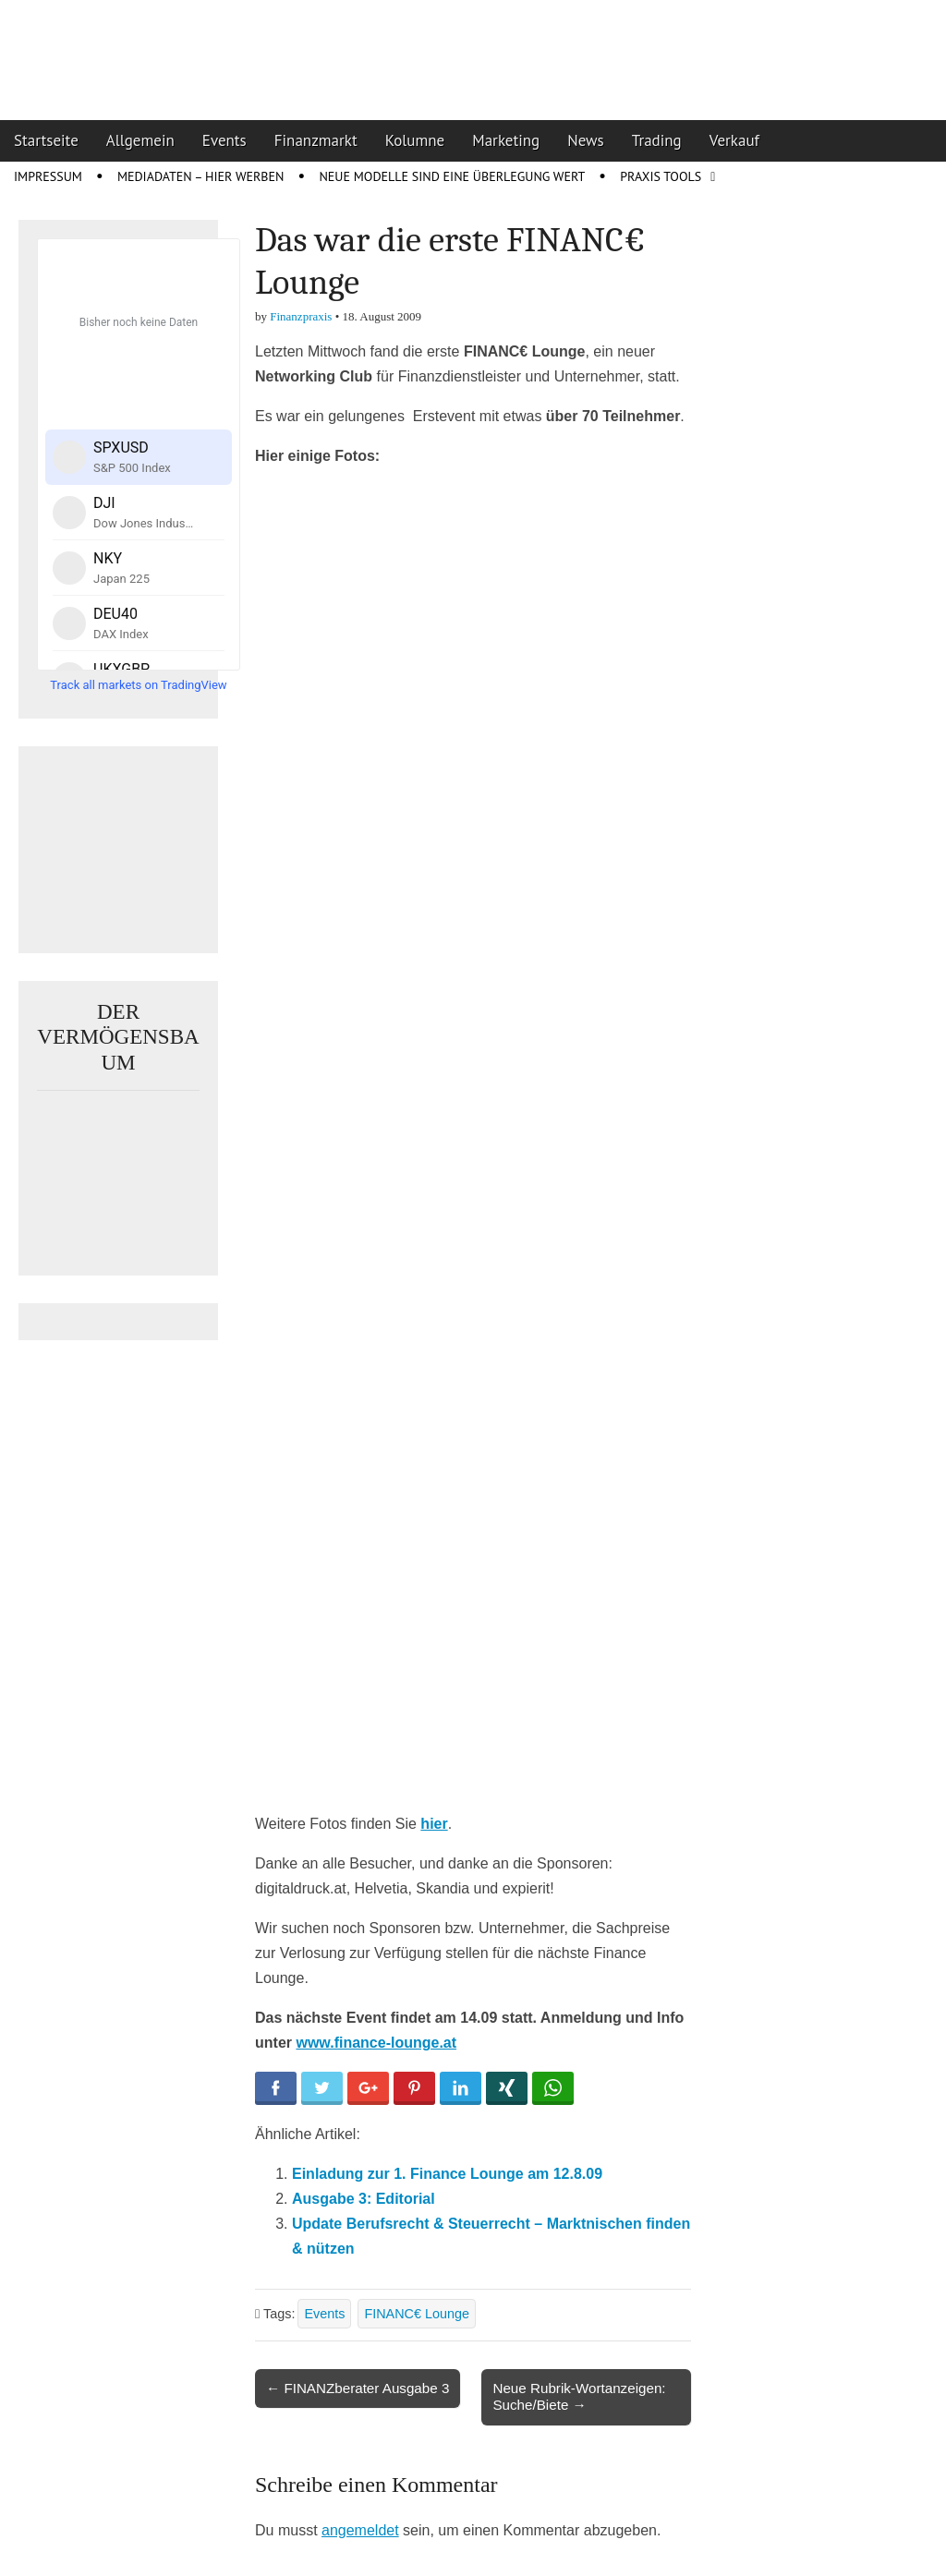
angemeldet (360, 2530)
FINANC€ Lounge (416, 2313)
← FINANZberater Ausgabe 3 (357, 2388)
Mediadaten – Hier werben (201, 176)
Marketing (506, 140)
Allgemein (140, 140)
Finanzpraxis (301, 316)
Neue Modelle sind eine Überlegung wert (452, 176)
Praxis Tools (660, 176)
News (585, 140)
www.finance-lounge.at (376, 2042)
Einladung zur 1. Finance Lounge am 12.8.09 (447, 2174)
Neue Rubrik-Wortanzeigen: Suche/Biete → (578, 2396)
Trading (657, 140)
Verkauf (734, 140)
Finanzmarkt (316, 140)
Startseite (46, 140)
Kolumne (415, 140)
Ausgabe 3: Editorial (363, 2199)
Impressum (48, 176)
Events (224, 140)
